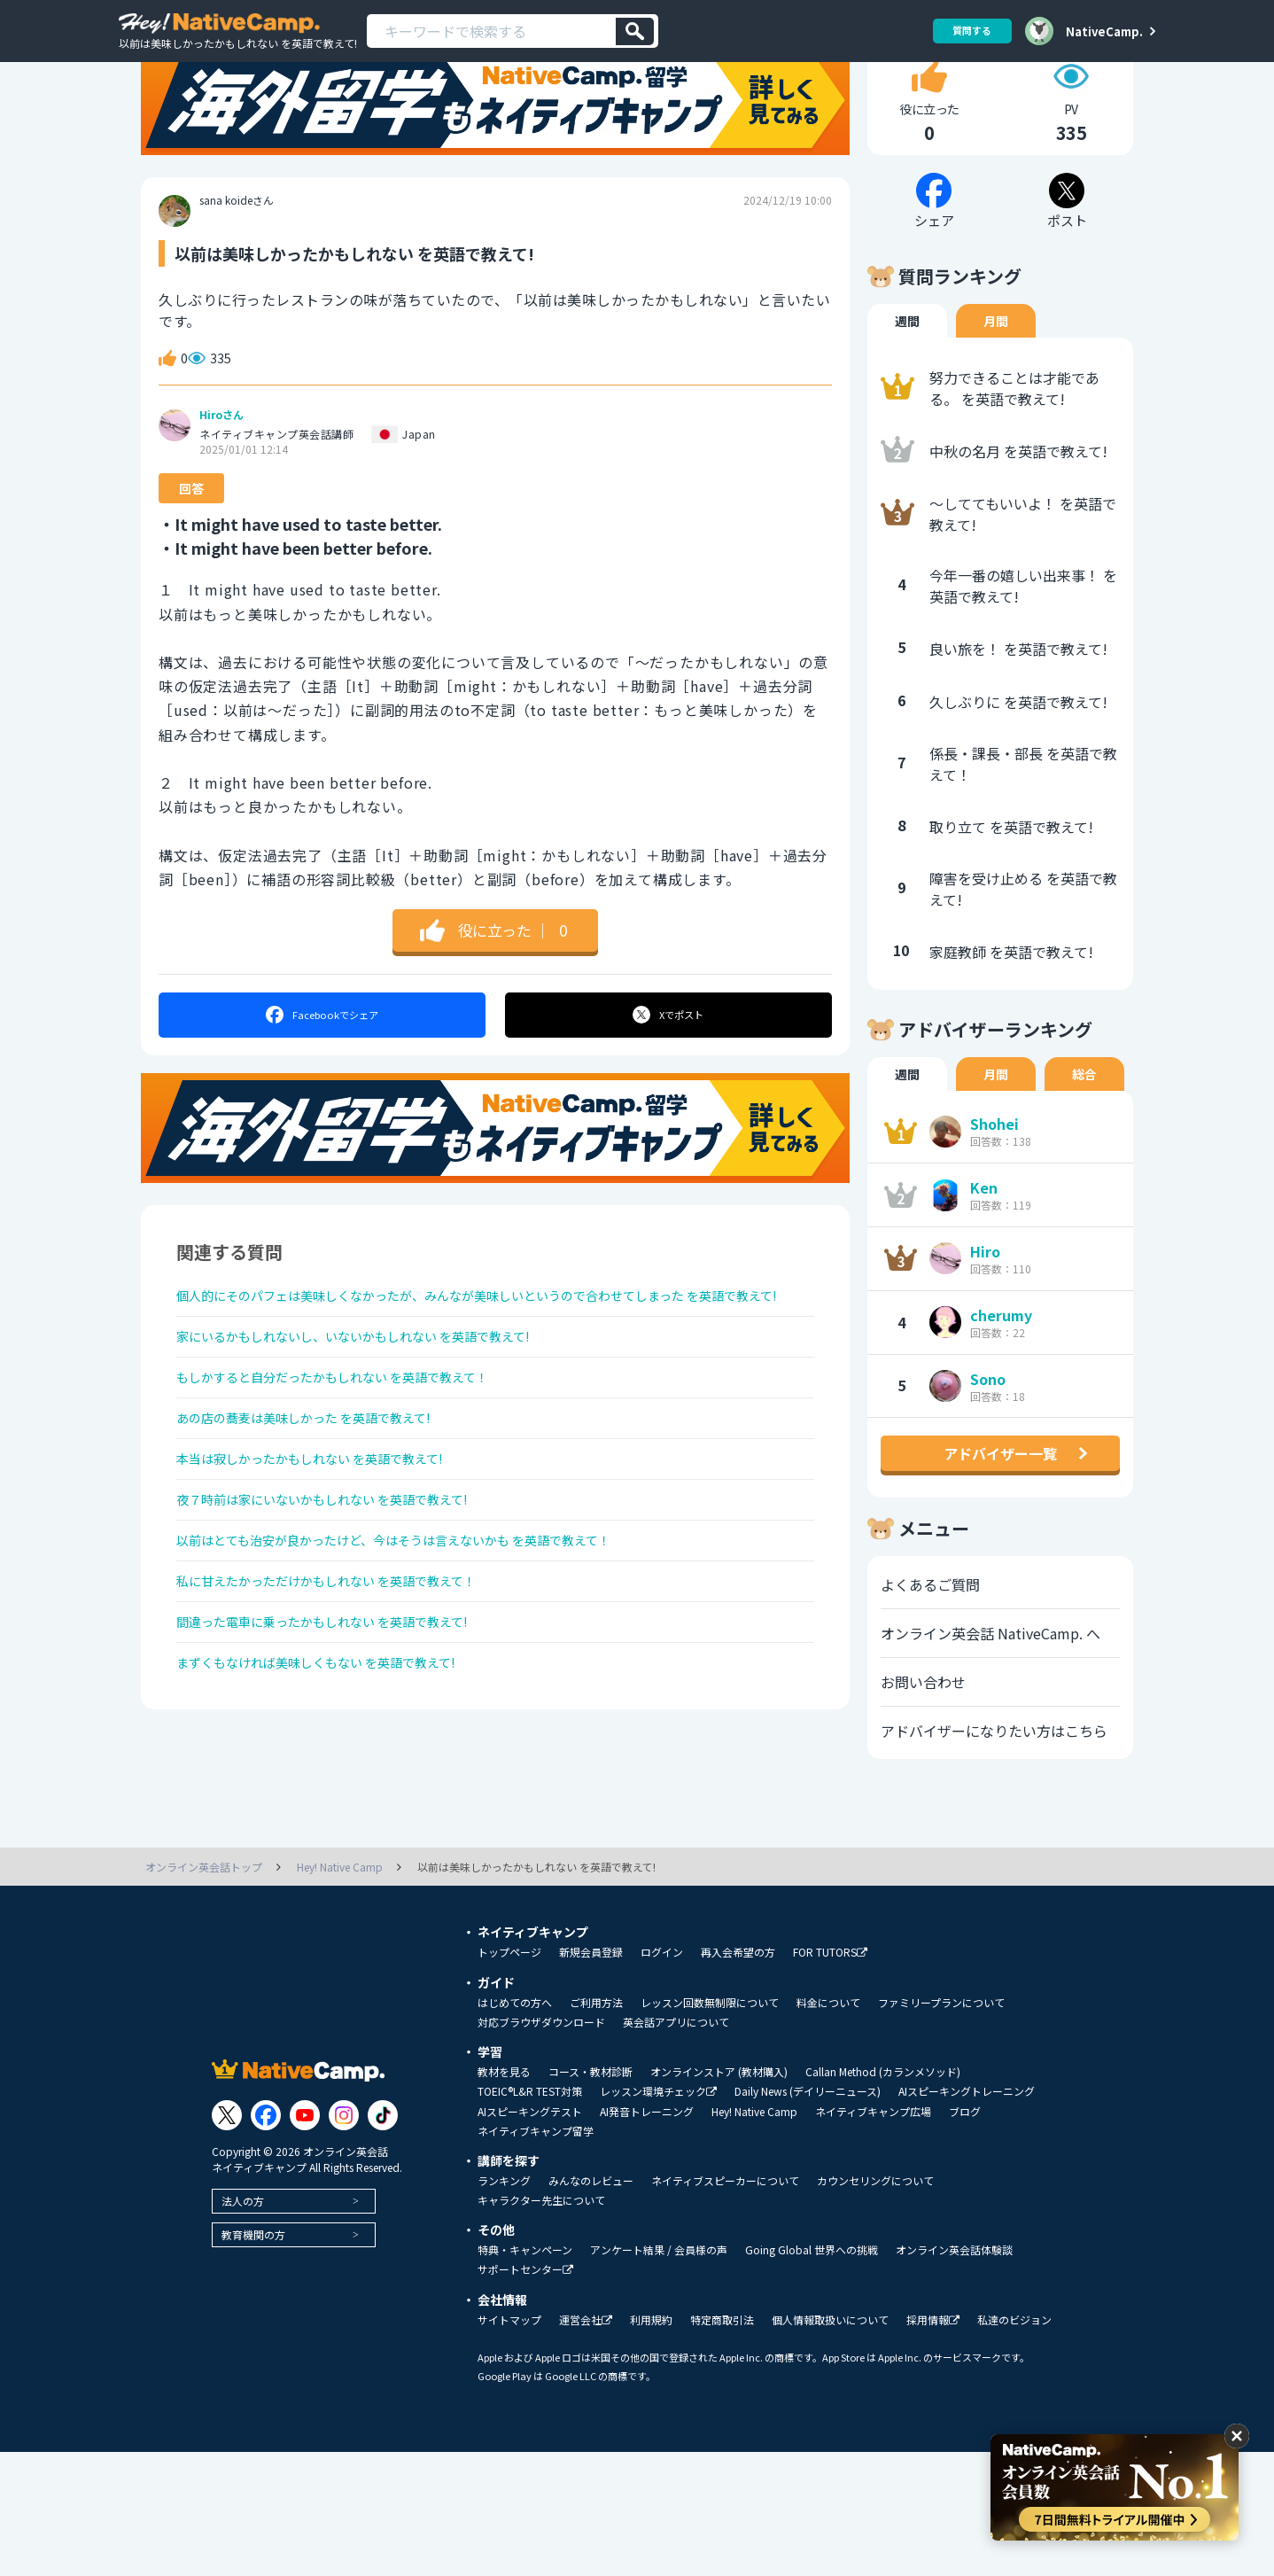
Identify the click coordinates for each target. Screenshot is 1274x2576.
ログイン (662, 2076)
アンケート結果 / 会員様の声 (658, 2374)
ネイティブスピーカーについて (725, 2305)
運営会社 (585, 2444)
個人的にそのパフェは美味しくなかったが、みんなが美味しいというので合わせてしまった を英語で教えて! (489, 1369)
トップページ (509, 2076)
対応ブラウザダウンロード (541, 2146)
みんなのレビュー (590, 2305)
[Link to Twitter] (227, 2239)
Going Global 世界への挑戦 (811, 2374)
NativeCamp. (1104, 31)
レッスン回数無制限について (710, 2126)
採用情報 (932, 2444)
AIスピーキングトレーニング (966, 2215)
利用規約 (651, 2444)
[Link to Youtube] (305, 2239)
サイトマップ (509, 2444)
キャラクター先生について (541, 2324)
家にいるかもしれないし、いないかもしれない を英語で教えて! (378, 1426)
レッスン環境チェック (658, 2216)
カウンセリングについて (875, 2305)
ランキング (504, 2305)
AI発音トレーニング (647, 2235)
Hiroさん (221, 476)
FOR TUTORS (830, 2076)
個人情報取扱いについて (830, 2444)
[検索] (635, 31)
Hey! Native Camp (754, 2235)
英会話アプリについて (676, 2146)
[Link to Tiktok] (383, 2239)
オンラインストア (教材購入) (719, 2196)
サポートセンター (525, 2394)
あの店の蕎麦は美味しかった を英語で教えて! (322, 1520)
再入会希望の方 (738, 2076)
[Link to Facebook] (266, 2239)
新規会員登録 (591, 2076)
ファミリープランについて (941, 2126)
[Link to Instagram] (344, 2239)
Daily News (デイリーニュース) (807, 2215)
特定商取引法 (722, 2444)
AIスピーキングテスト (530, 2235)
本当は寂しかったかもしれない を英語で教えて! (329, 1567)
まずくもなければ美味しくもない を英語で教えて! (336, 1802)
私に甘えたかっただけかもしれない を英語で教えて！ (347, 1708)
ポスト (669, 1076)
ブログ (965, 2235)
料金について (828, 2126)
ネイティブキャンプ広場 (873, 2235)
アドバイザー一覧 (1000, 1514)
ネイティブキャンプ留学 (536, 2255)
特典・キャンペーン (525, 2374)
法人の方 (242, 2324)
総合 (1084, 1135)
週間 (907, 382)
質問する (965, 30)
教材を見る (504, 2196)
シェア (321, 1076)
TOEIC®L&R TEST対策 (530, 2215)
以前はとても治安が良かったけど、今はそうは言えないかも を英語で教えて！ (424, 1661)
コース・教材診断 (590, 2196)
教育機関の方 (253, 2358)
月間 (995, 382)
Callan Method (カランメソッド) (882, 2196)
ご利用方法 (596, 2126)
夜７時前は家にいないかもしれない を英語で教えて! (343, 1614)
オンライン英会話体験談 (954, 2374)
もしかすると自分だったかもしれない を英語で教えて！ (354, 1473)
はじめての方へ (515, 2126)
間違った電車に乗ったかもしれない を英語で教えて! (343, 1755)
